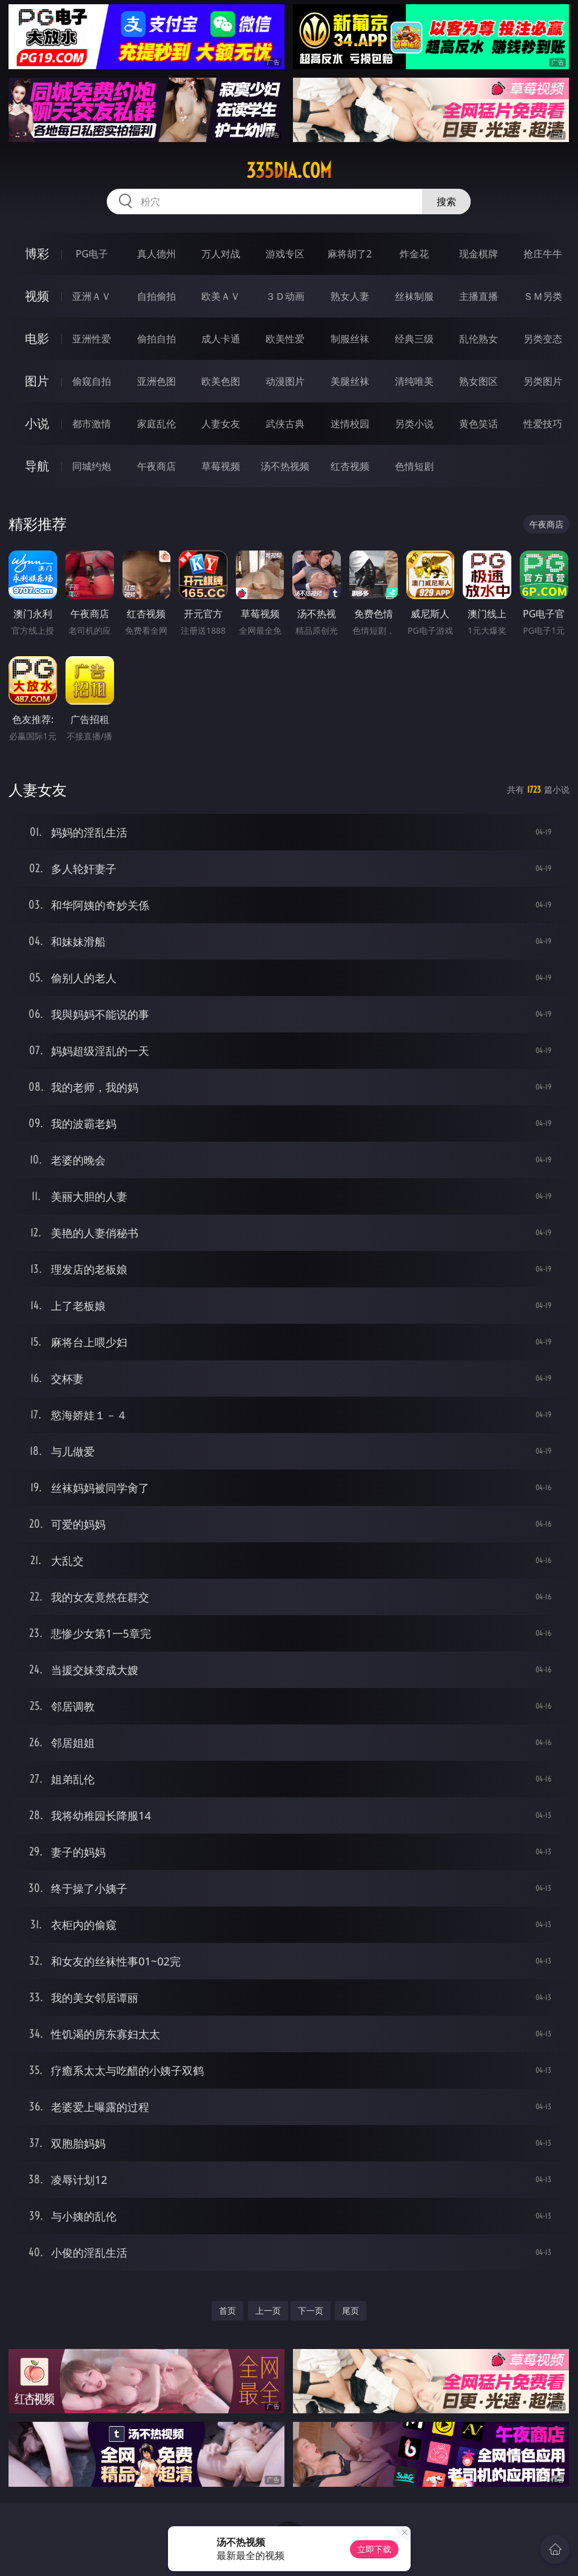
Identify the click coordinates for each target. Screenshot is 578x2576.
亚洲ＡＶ (91, 296)
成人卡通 (220, 338)
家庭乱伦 (156, 423)
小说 (37, 423)
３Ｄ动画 (285, 296)
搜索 (446, 201)
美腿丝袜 (350, 381)
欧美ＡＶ (220, 296)
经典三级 (414, 338)
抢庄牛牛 (542, 253)
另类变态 (542, 338)
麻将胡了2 (350, 253)
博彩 (37, 253)
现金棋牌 (478, 253)
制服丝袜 (350, 338)
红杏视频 (350, 466)
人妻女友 (220, 423)
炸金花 (414, 253)
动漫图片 (285, 381)
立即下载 (374, 2549)
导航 (37, 466)
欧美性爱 (285, 338)
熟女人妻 (350, 296)
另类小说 (414, 423)
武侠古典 (285, 423)
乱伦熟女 (478, 338)
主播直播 (478, 296)
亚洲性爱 (91, 338)
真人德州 (156, 253)
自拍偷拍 (156, 296)
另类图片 (542, 381)
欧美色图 (220, 381)
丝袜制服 (414, 296)
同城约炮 (91, 466)
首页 (227, 2310)
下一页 (310, 2310)
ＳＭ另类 (542, 296)
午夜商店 (156, 466)
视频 (37, 296)
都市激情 (91, 423)
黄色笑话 (478, 423)
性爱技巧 (542, 423)
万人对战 (220, 253)
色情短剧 (414, 466)
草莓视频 (220, 466)
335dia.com (289, 170)
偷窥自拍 (91, 381)
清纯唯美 (414, 381)
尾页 (350, 2310)
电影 (37, 338)
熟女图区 (478, 381)
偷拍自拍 (156, 338)
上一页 (268, 2310)
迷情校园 (350, 423)
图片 (37, 381)
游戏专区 (285, 253)
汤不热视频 (285, 466)
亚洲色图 (156, 381)
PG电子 (92, 253)
